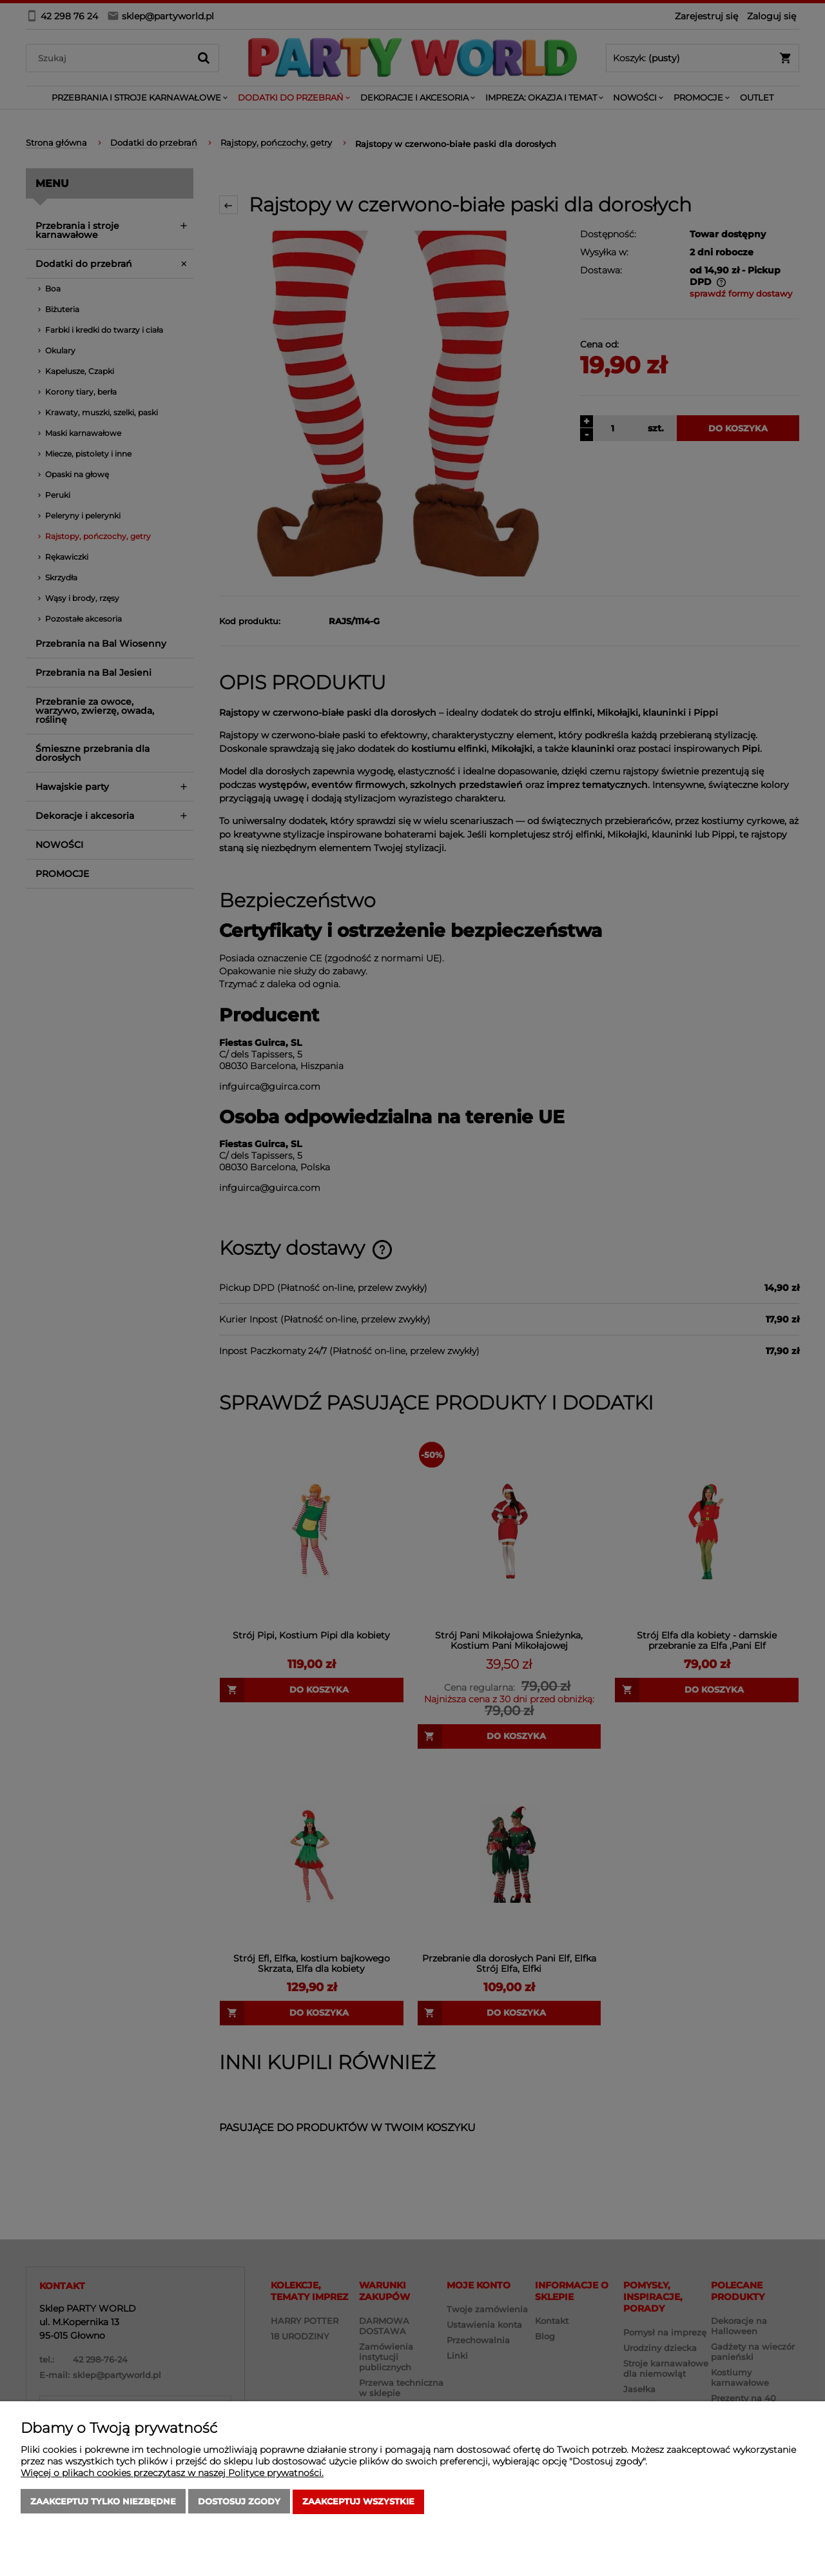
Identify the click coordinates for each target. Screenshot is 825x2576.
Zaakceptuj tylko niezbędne (103, 2502)
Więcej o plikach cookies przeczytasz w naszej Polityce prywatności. (172, 2473)
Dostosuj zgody (239, 2502)
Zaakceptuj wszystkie (358, 2502)
